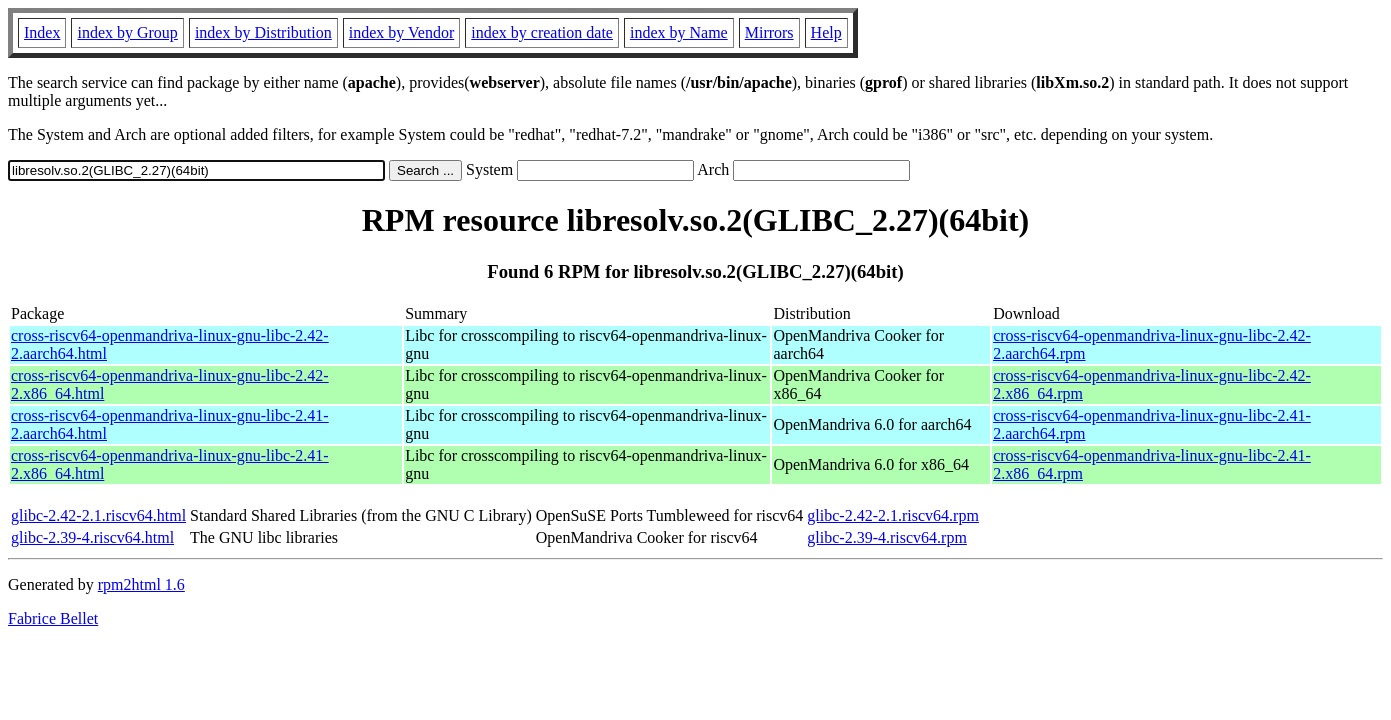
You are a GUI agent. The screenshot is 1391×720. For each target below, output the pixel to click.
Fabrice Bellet (53, 618)
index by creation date (542, 32)
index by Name (679, 32)
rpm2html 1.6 (141, 584)
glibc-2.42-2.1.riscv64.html (98, 515)
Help (826, 32)
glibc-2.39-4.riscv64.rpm (887, 537)
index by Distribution (263, 32)
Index (42, 32)
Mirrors (769, 32)
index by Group (127, 32)
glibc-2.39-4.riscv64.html (92, 537)
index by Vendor (401, 32)
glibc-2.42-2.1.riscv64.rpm (893, 515)
